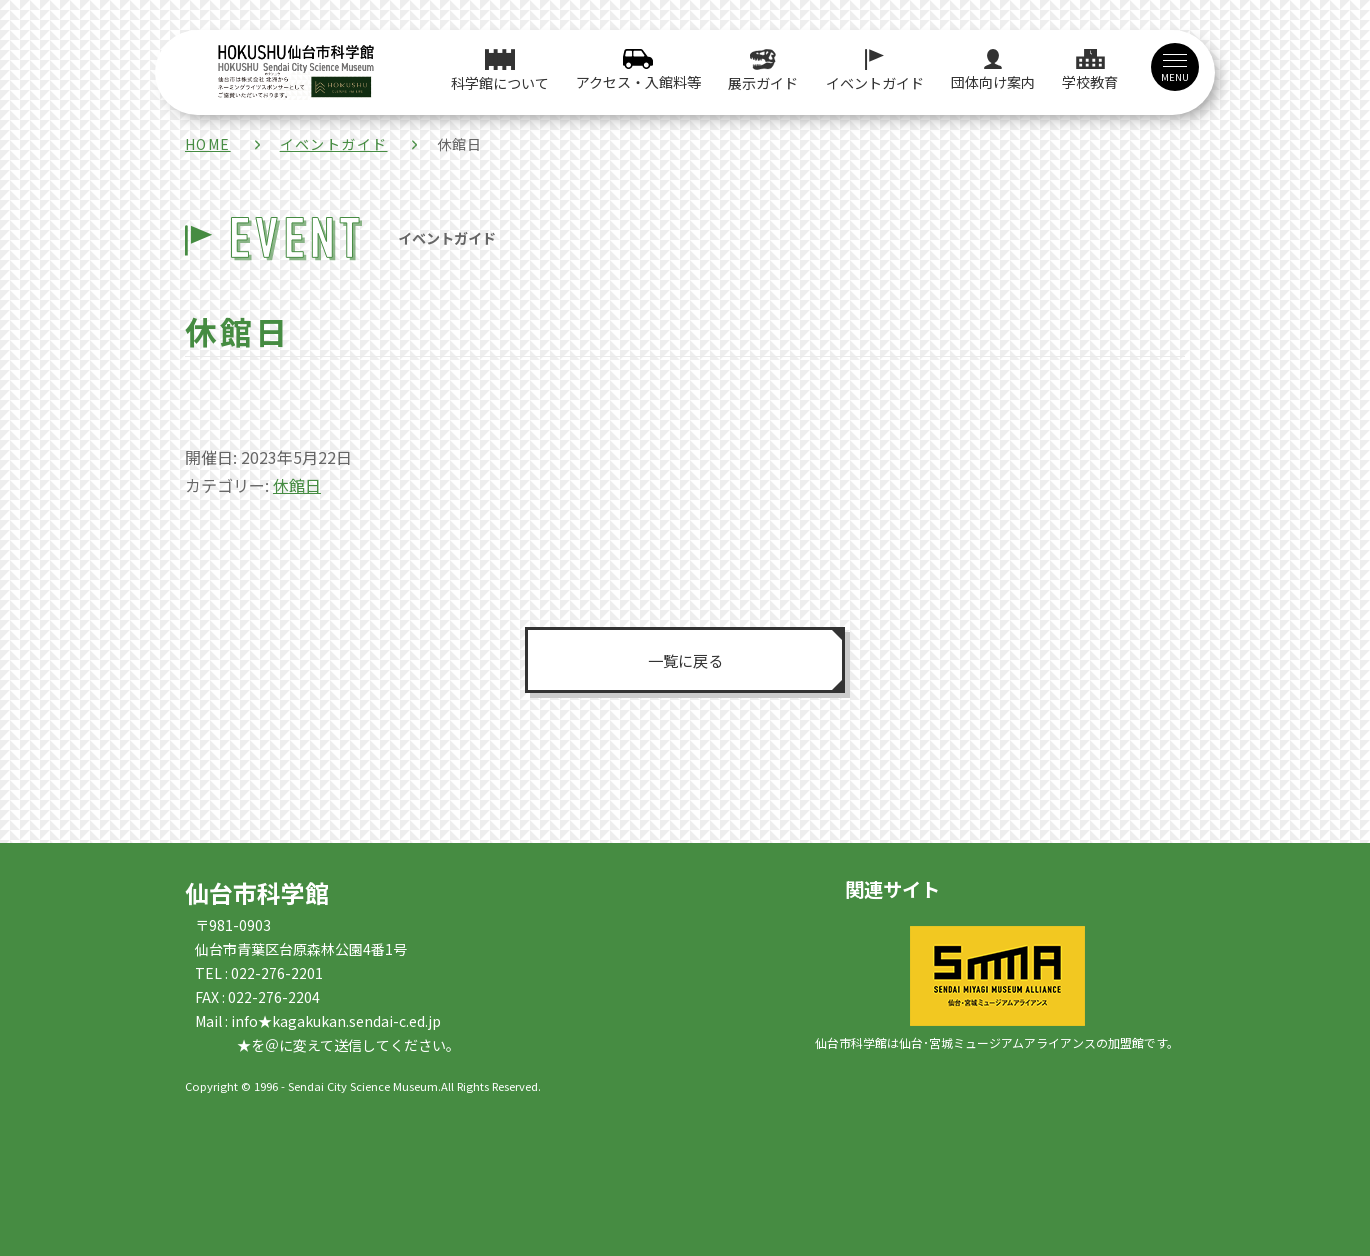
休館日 (297, 485)
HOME (208, 144)
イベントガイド (334, 144)
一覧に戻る (685, 660)
